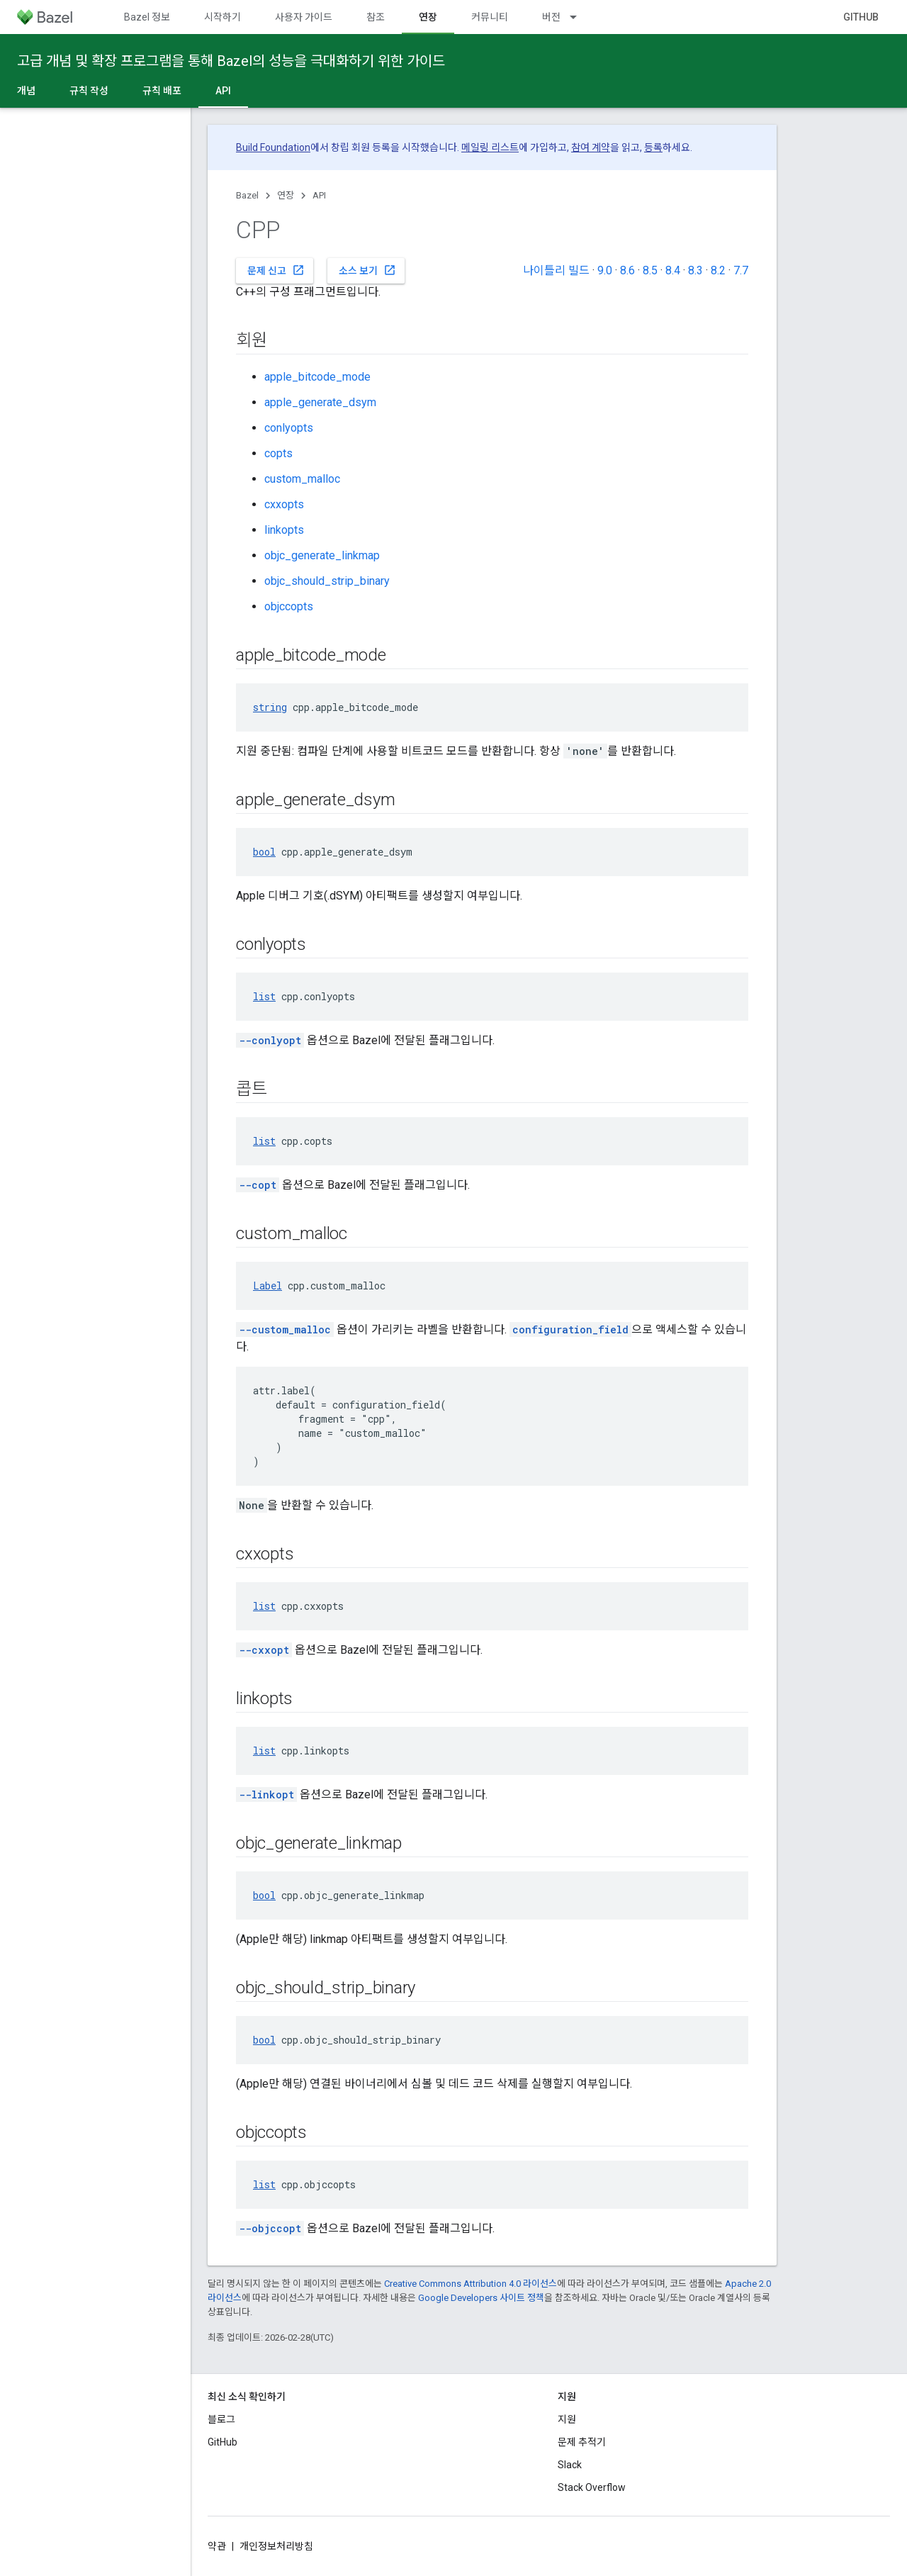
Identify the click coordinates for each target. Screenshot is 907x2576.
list (264, 996)
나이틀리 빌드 (556, 270)
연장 (285, 195)
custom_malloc (302, 479)
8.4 (672, 270)
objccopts (288, 606)
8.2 (718, 270)
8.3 (695, 270)
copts (278, 453)
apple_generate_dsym (320, 402)
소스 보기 (367, 270)
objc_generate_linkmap (322, 555)
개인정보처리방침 (276, 2546)
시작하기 (222, 17)
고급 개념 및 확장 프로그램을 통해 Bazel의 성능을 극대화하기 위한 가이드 (231, 60)
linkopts (284, 530)
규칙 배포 (161, 90)
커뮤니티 (489, 17)
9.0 (604, 270)
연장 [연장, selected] (428, 17)
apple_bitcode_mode (317, 376)
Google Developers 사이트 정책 (481, 2297)
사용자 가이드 (303, 17)
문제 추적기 (582, 2442)
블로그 (221, 2419)
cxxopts (284, 504)
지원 (567, 2419)
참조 (375, 17)
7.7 (740, 270)
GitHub (861, 17)
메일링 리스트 (490, 147)
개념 (26, 90)
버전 (551, 17)
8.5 (650, 270)
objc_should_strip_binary (327, 581)
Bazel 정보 (147, 17)
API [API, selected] (223, 90)
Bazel (247, 195)
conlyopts (288, 428)
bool (264, 851)
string (270, 707)
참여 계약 (590, 147)
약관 (217, 2546)
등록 (653, 147)
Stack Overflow (592, 2487)
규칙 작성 (88, 90)
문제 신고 (276, 270)
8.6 (627, 270)
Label (267, 1285)
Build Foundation (273, 147)
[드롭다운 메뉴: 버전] (579, 17)
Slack (570, 2464)
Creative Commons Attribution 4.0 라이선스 (470, 2283)
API (319, 195)
